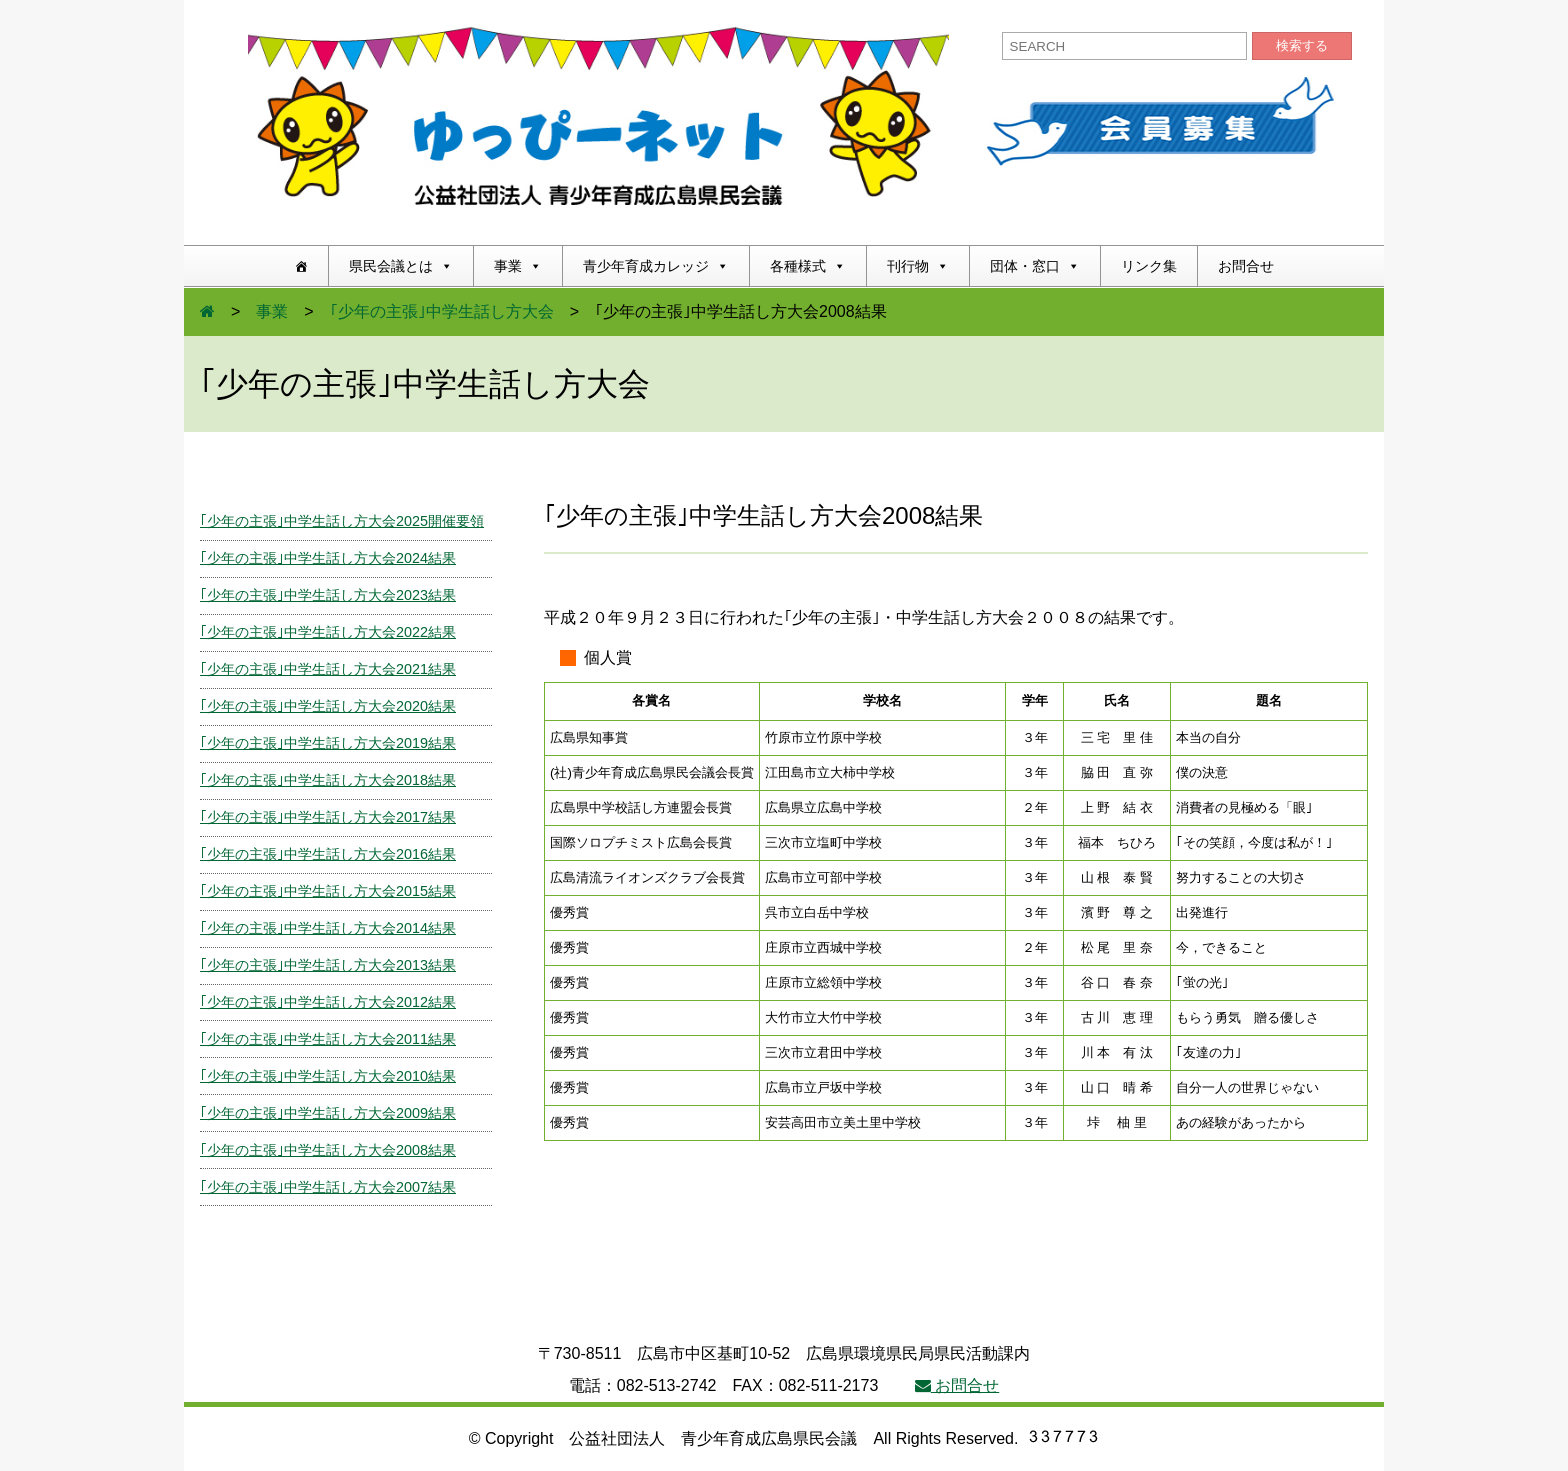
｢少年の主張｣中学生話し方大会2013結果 (328, 965)
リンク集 (1149, 266)
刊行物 (918, 266)
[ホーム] (301, 266)
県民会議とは (401, 266)
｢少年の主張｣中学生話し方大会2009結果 (328, 1113)
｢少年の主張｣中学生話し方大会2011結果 (328, 1039)
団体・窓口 (1035, 266)
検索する (1302, 45)
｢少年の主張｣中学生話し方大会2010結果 (328, 1076)
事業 (518, 266)
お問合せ (1246, 266)
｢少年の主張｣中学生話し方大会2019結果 (328, 743)
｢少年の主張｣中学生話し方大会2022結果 (328, 632)
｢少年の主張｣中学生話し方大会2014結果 (328, 928)
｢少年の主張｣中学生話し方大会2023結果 (328, 595)
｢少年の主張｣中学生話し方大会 (442, 311)
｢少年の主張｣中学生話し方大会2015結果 (328, 891)
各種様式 (808, 266)
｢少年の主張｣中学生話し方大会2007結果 (328, 1187)
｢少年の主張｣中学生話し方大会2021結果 (328, 669)
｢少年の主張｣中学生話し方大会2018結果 (328, 780)
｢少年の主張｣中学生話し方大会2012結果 (328, 1002)
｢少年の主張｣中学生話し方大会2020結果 (328, 706)
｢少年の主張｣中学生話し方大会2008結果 (328, 1150)
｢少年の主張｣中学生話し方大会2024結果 (328, 558)
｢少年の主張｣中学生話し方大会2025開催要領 (342, 521)
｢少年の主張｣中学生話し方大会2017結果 (328, 817)
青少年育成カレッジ (656, 266)
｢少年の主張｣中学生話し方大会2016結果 (328, 854)
